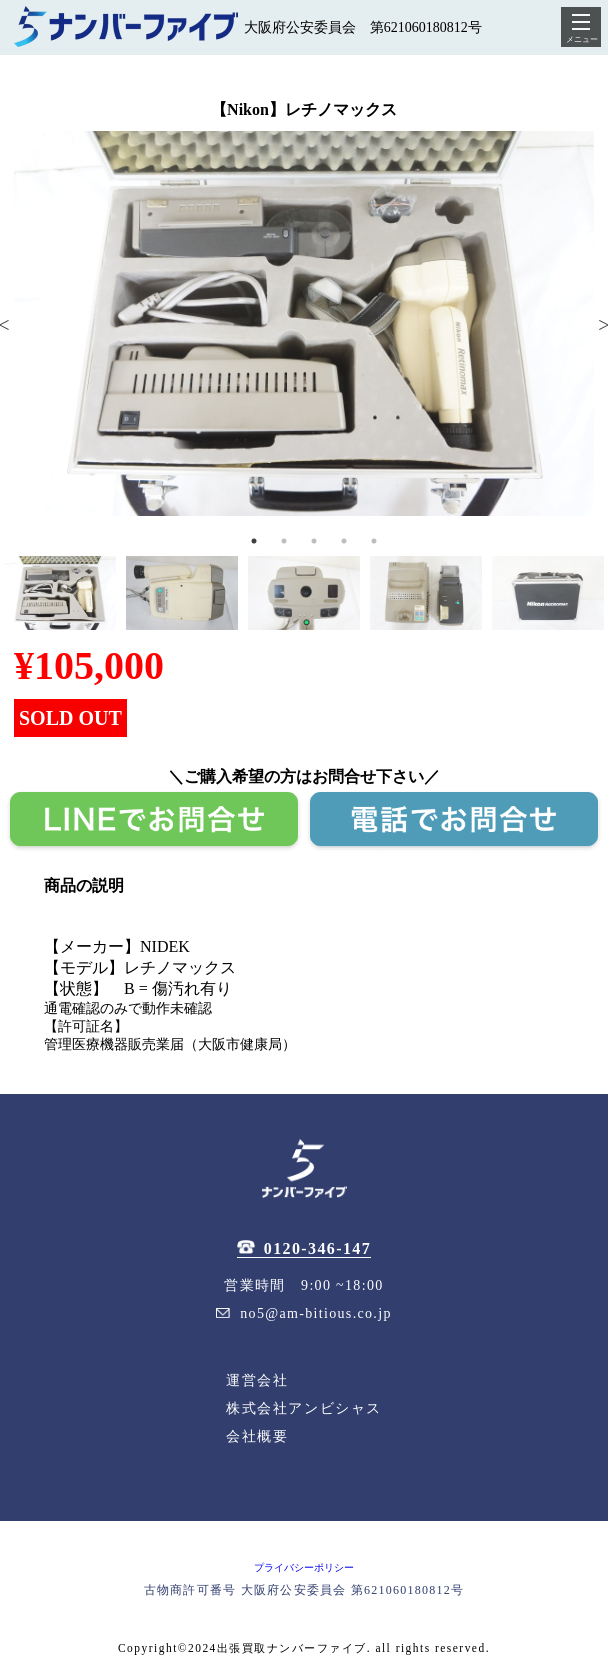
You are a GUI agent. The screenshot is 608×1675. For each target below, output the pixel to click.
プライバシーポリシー (304, 1567)
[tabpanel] (304, 323)
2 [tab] (284, 541)
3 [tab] (314, 541)
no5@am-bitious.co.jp (303, 1313)
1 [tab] (254, 541)
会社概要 (257, 1436)
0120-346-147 (304, 1248)
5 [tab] (374, 541)
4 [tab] (344, 541)
